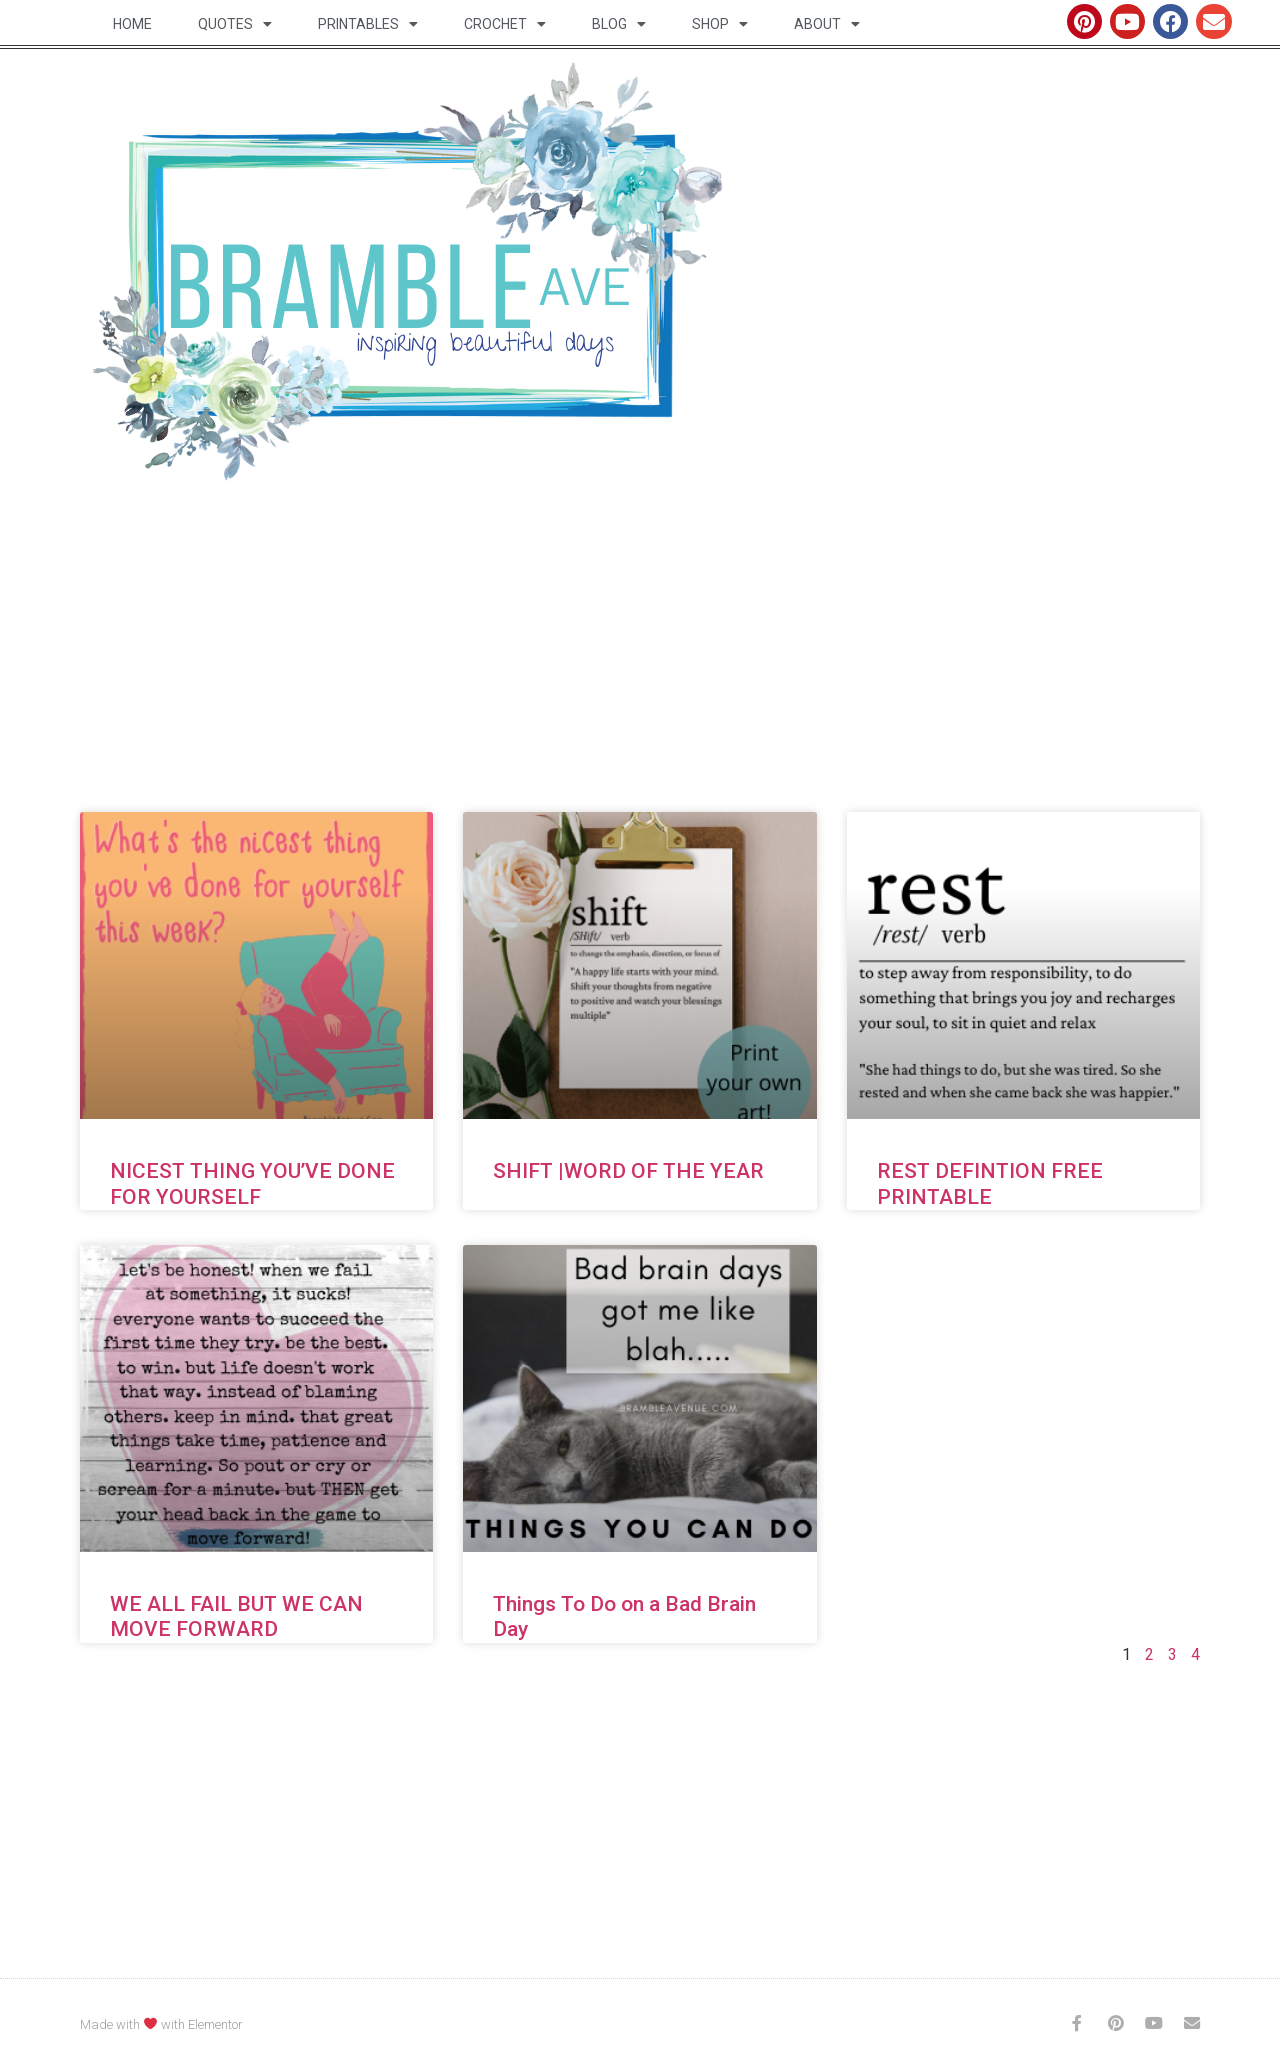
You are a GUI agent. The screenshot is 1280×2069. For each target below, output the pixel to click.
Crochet (505, 24)
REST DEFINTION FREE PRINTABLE (990, 1183)
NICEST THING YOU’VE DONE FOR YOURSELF (252, 1183)
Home (132, 24)
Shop (720, 24)
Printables (368, 24)
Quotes (235, 24)
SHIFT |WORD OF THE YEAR (628, 1171)
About (827, 24)
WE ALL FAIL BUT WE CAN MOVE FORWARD (236, 1616)
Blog (619, 24)
